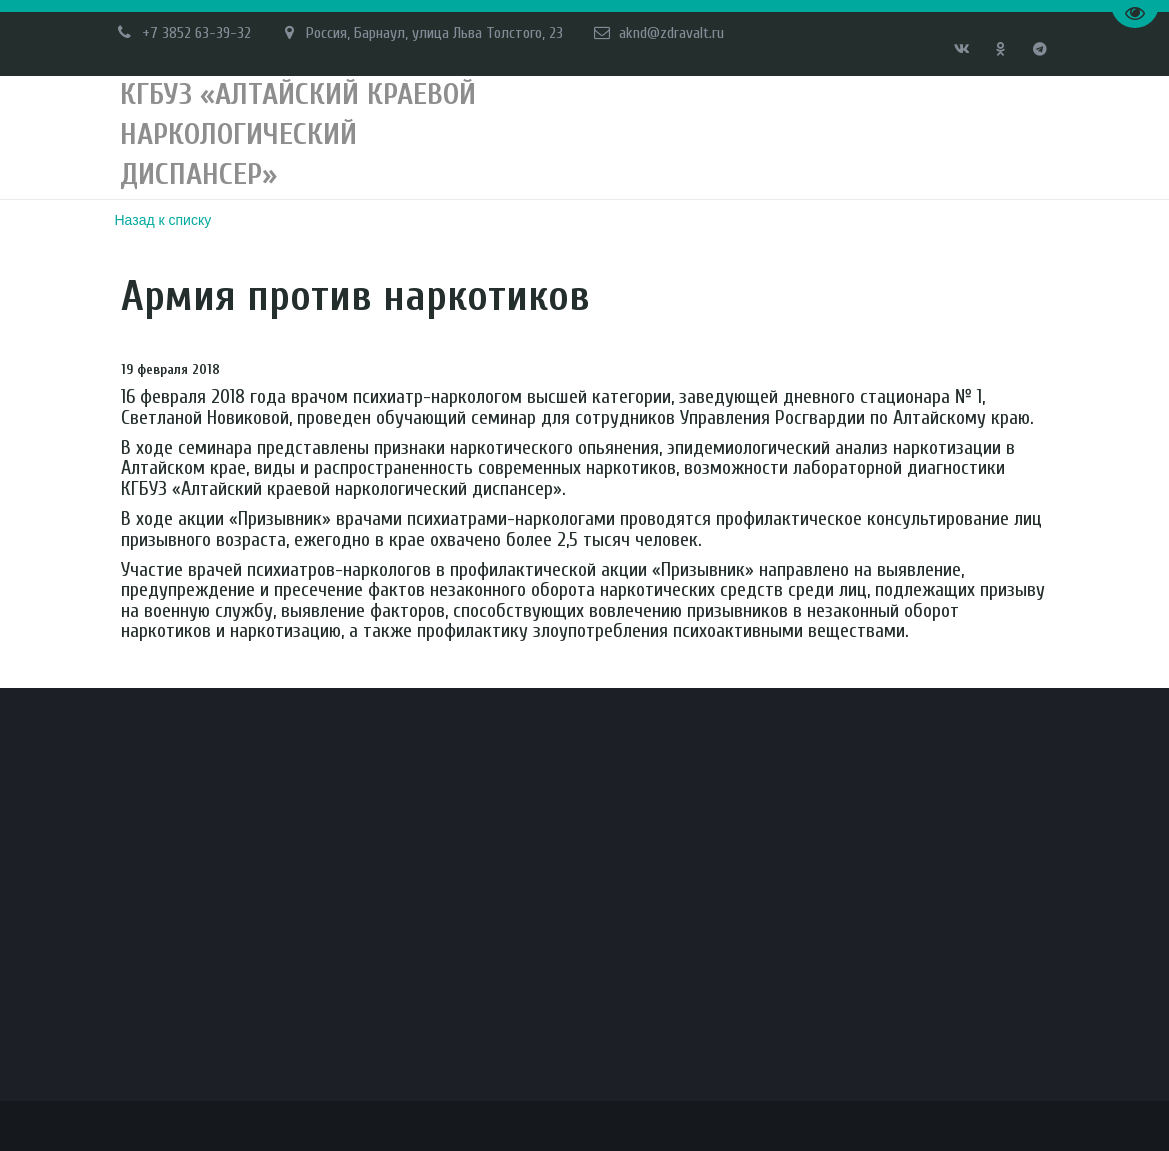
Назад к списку (163, 220)
